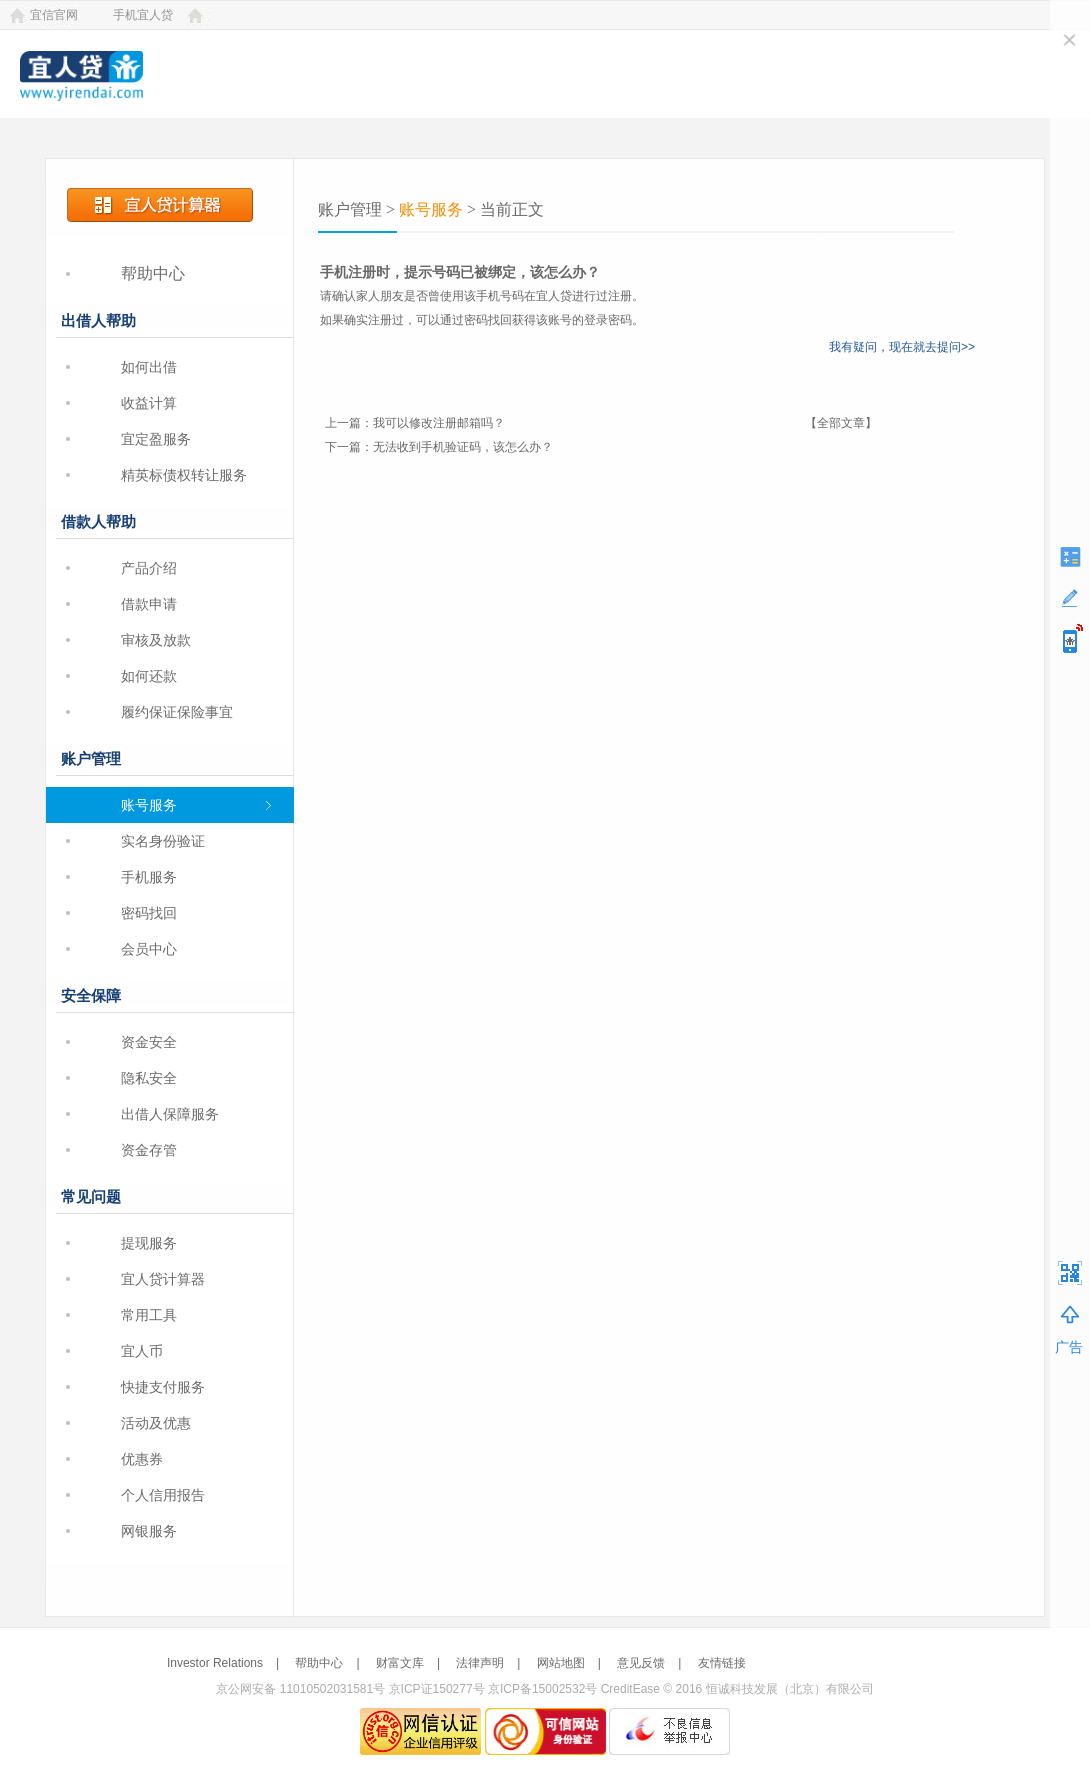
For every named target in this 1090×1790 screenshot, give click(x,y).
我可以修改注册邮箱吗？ (439, 423)
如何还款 (149, 676)
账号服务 (149, 805)
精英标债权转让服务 (184, 475)
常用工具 (149, 1315)
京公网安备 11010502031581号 (300, 1689)
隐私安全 (149, 1078)
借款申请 (149, 604)
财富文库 (400, 1663)
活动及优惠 (156, 1423)
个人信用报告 (163, 1495)
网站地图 (561, 1663)
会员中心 (149, 949)
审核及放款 (156, 640)
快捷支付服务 (163, 1387)
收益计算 (149, 403)
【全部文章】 (841, 423)
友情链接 (722, 1663)
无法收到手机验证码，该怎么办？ (463, 447)
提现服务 (149, 1243)
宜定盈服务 (156, 439)
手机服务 (149, 877)
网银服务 (149, 1531)
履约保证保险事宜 (177, 712)
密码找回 (149, 913)
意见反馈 (641, 1663)
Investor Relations (215, 1663)
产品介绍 (149, 568)
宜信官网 (54, 15)
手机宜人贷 (143, 15)
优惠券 (142, 1459)
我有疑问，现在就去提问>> (902, 347)
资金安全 (149, 1042)
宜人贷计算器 (163, 1279)
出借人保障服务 (170, 1114)
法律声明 (480, 1663)
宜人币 (142, 1351)
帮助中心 (153, 273)
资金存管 (149, 1150)
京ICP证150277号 (437, 1689)
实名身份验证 (163, 841)
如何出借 (149, 367)
